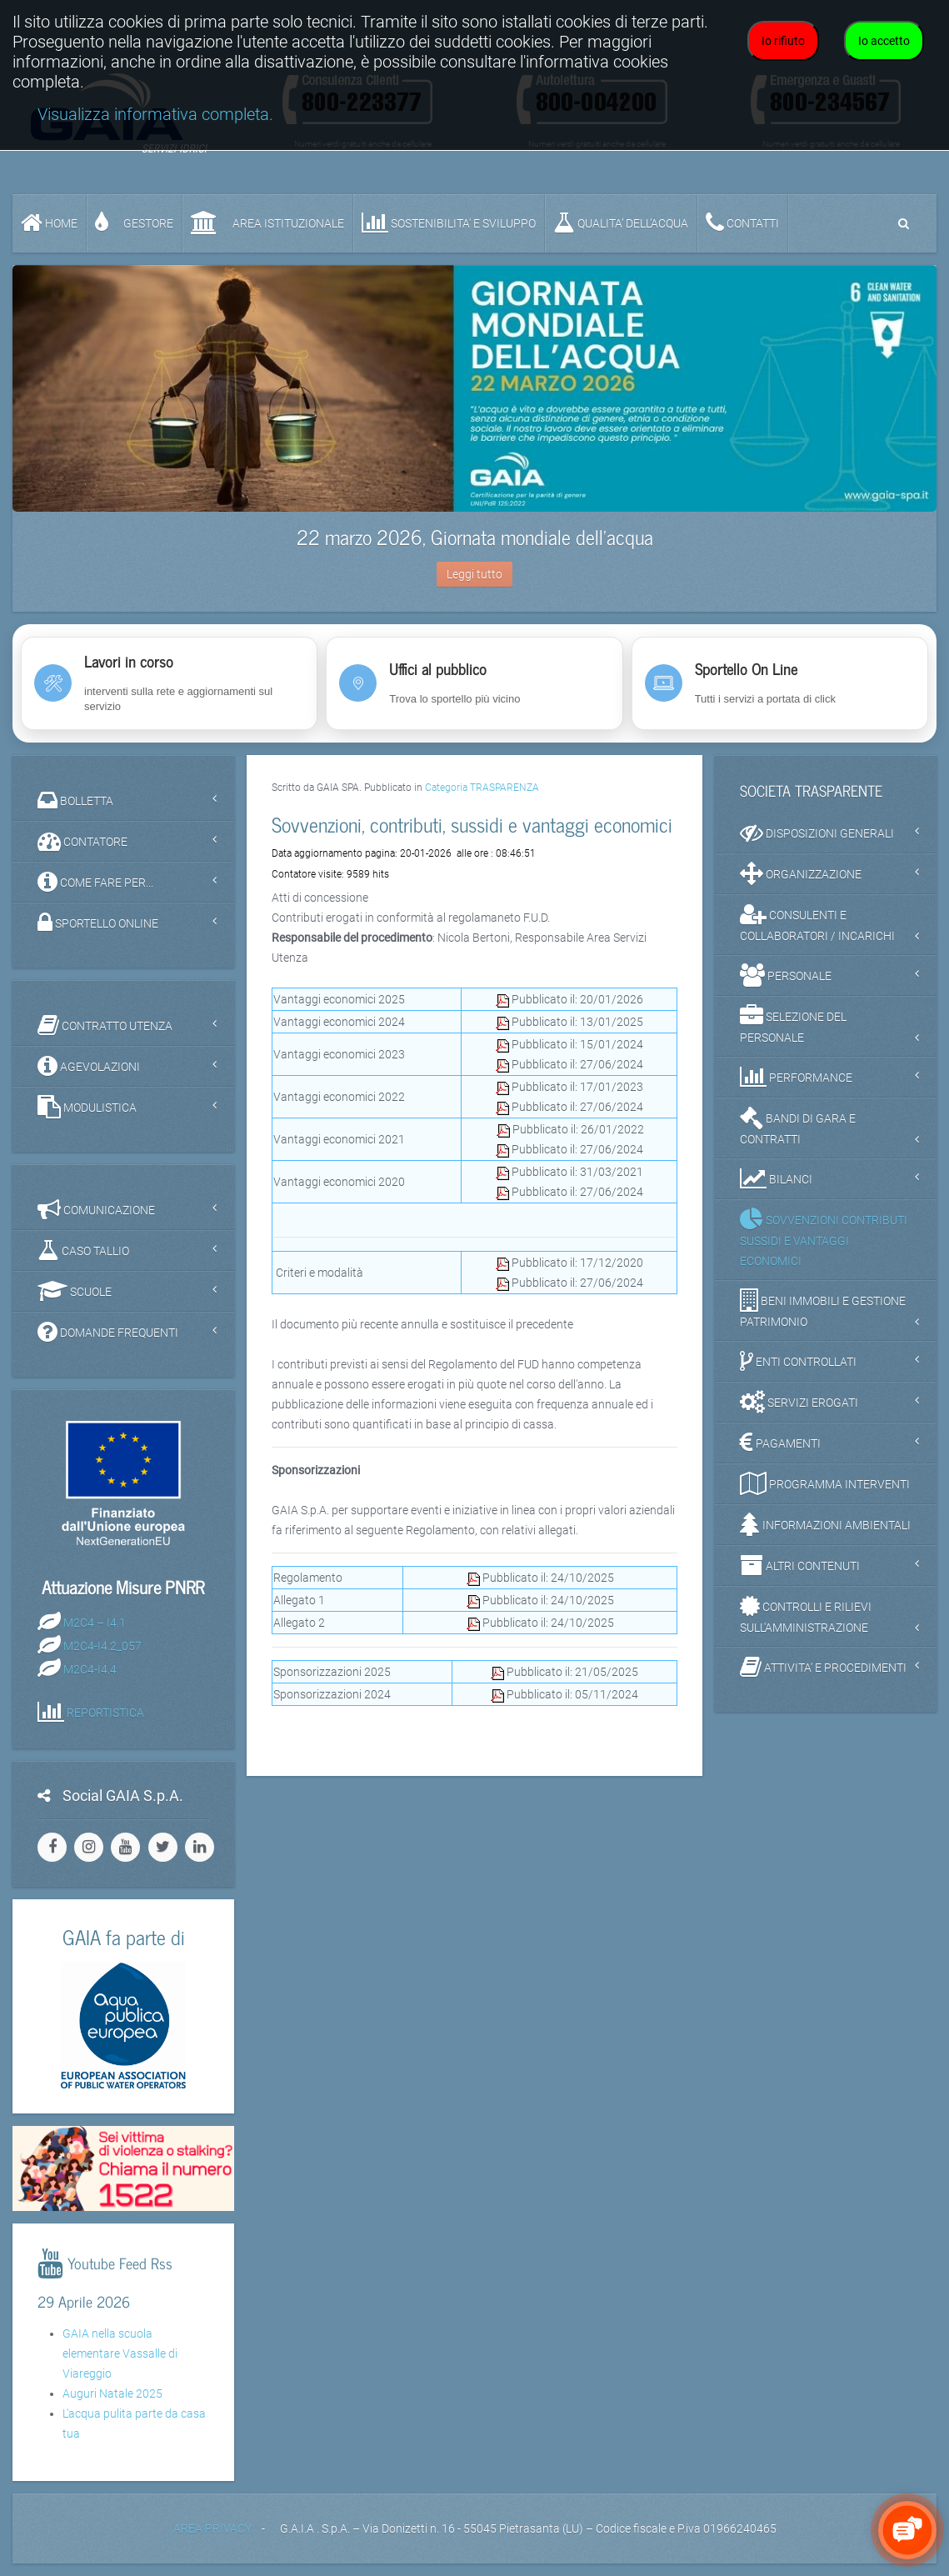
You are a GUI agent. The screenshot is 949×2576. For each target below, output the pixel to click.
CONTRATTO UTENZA (104, 1025)
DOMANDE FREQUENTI (107, 1331)
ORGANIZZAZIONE (801, 873)
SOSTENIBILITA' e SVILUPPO (449, 222)
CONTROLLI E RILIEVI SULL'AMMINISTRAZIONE (806, 1614)
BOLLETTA (75, 800)
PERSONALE (786, 975)
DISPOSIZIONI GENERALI (817, 832)
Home (49, 222)
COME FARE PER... (95, 881)
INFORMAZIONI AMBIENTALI (825, 1524)
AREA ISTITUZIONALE (267, 222)
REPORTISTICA (105, 1712)
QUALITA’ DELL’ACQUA (620, 222)
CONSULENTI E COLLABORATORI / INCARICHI (817, 923)
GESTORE (134, 222)
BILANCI (776, 1178)
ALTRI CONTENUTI (800, 1565)
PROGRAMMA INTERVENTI (825, 1483)
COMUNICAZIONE (96, 1209)
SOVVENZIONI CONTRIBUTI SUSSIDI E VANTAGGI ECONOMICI (823, 1238)
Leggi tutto (474, 574)
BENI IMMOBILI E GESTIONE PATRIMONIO (823, 1308)
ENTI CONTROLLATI (798, 1361)
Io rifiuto (783, 41)
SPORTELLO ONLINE (97, 922)
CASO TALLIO (83, 1250)
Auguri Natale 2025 (112, 2393)
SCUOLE (74, 1291)
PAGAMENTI (780, 1442)
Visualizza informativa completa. (155, 114)
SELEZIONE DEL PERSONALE (793, 1024)
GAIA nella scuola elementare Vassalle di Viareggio (119, 2353)
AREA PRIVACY (212, 2528)
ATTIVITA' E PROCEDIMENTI (823, 1666)
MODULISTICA (87, 1106)
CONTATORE (82, 841)
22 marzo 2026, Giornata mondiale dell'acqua (475, 536)
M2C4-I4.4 (90, 1669)
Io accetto (884, 41)
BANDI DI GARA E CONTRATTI (798, 1126)
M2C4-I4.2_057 (102, 1646)
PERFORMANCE (796, 1076)
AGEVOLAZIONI (88, 1066)
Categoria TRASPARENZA (482, 787)
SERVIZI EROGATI (799, 1401)
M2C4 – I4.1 (94, 1622)
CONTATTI (742, 222)
